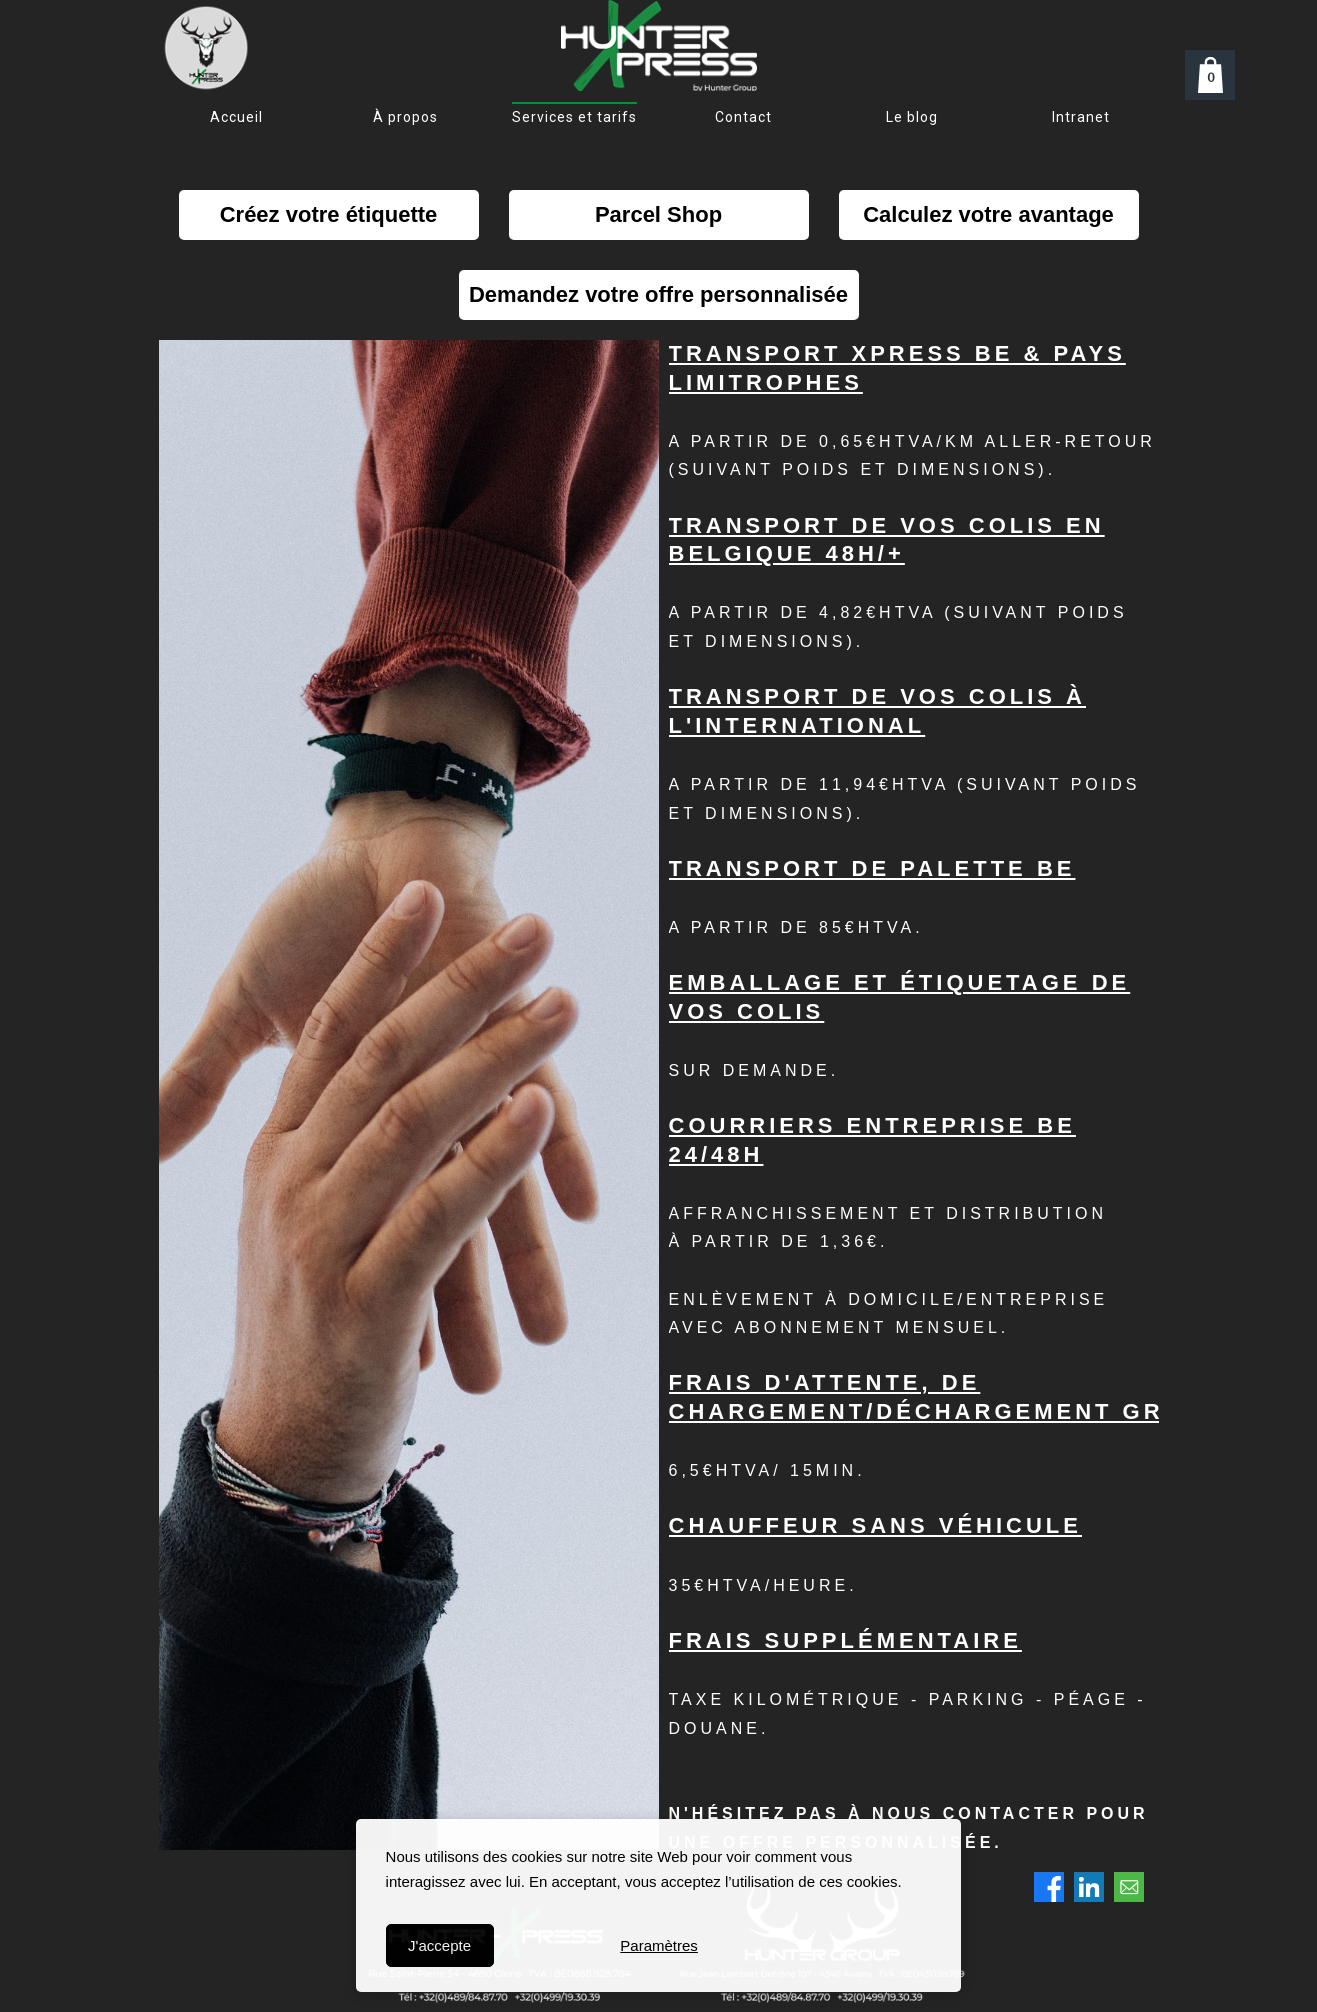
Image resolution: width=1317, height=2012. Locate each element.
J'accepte (439, 1945)
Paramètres (659, 1945)
